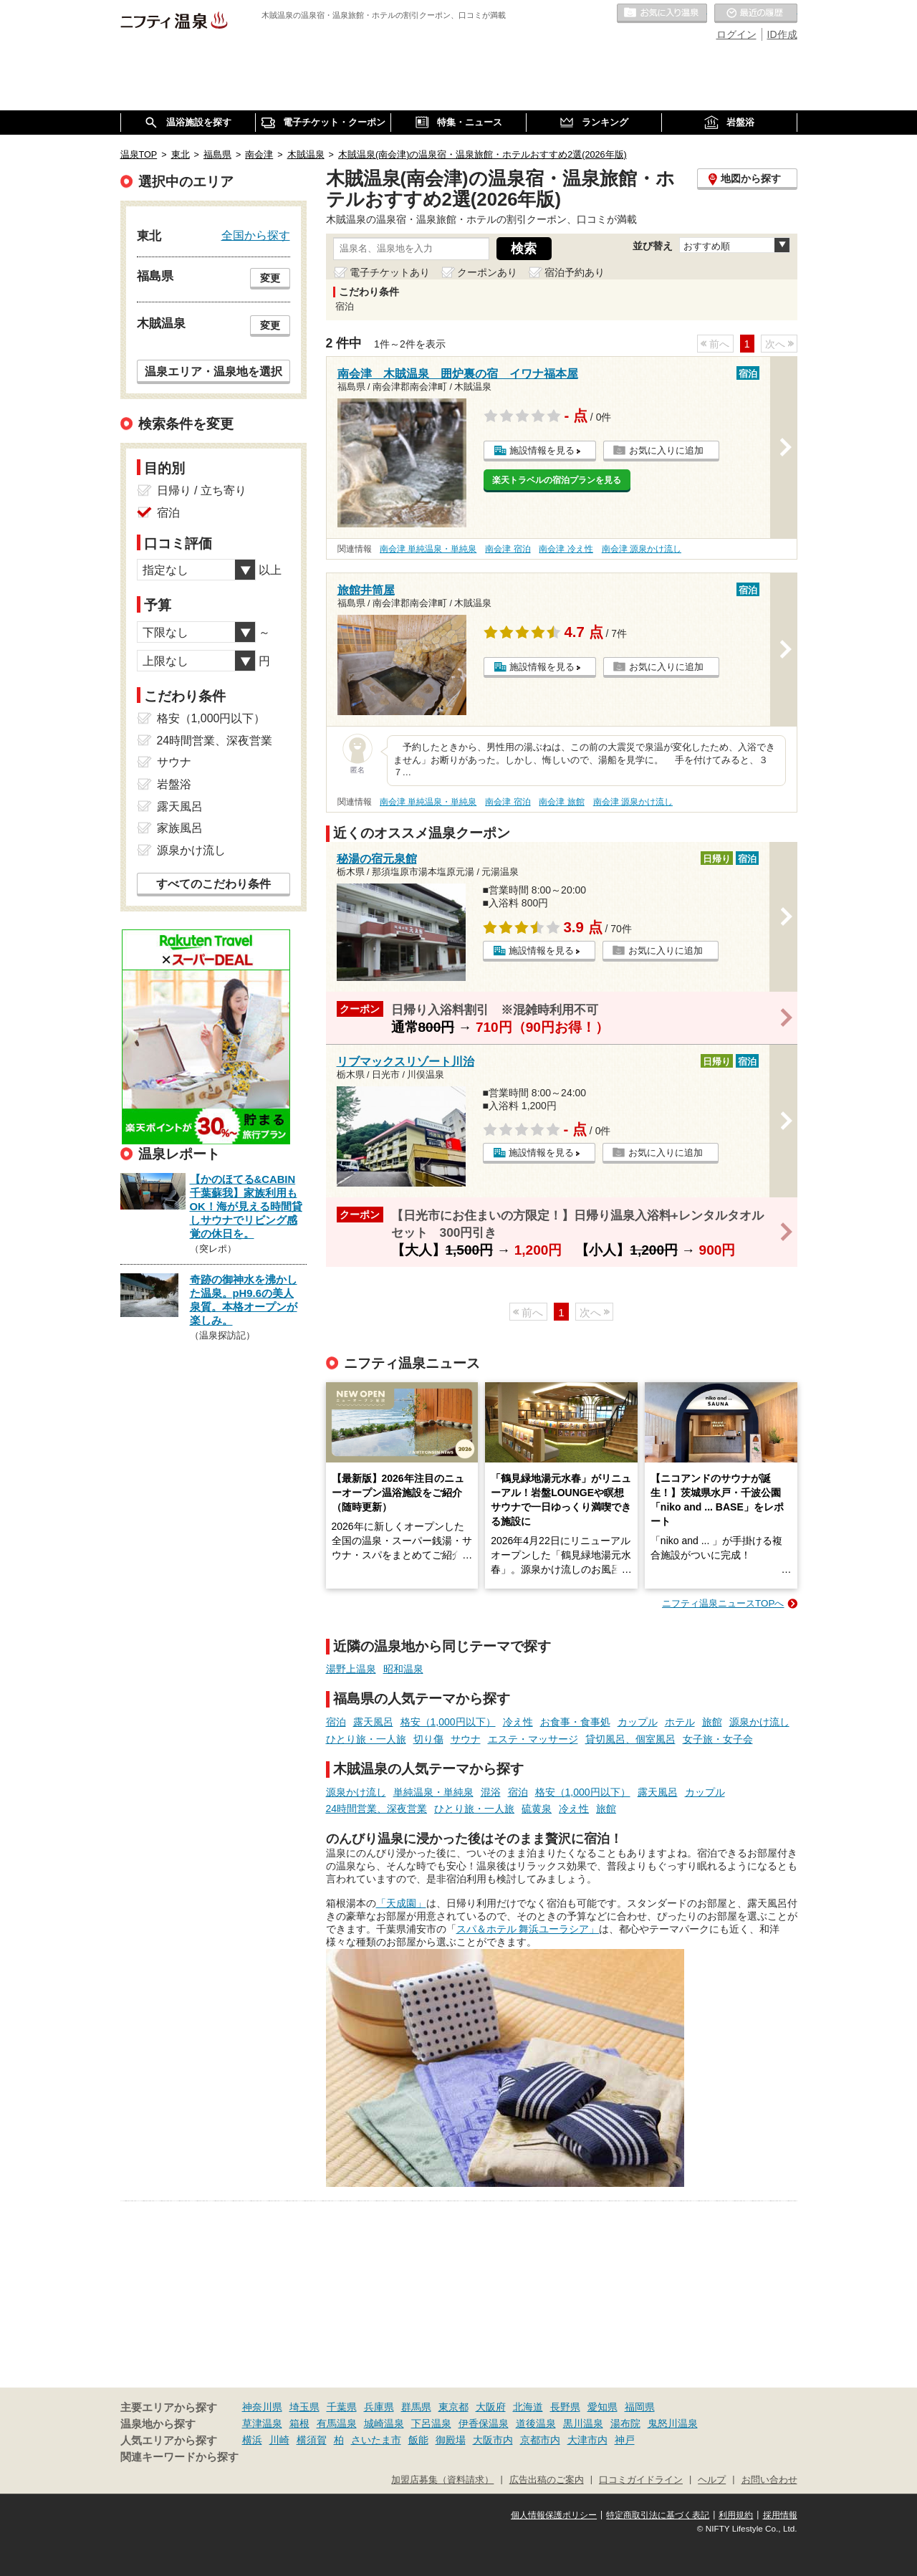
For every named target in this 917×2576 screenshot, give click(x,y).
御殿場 (451, 2440)
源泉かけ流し (759, 1722)
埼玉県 (304, 2407)
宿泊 (336, 1722)
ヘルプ (712, 2480)
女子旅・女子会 (718, 1739)
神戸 (625, 2440)
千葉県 (342, 2407)
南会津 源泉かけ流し (641, 549)
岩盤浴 (174, 784)
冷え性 (518, 1722)
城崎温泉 (384, 2423)
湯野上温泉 (351, 1669)
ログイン (736, 34)
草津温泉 (262, 2423)
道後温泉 (536, 2423)
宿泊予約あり (574, 272)
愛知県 (602, 2407)
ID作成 (782, 34)
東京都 (453, 2407)
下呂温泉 (431, 2423)
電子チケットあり (390, 272)
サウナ (466, 1739)
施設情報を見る (542, 450)
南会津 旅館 (561, 802)
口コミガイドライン (641, 2480)
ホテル (680, 1722)
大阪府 (491, 2407)
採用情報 (780, 2515)
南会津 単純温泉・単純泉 (428, 549)
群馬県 (416, 2407)
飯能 (418, 2440)
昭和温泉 (403, 1669)
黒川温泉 (583, 2423)
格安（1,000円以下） (448, 1722)
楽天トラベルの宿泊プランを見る (556, 480)
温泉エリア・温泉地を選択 (213, 371)
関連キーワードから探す (179, 2457)
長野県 (565, 2407)
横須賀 (312, 2440)
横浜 (252, 2440)
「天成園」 (401, 1903)
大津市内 (587, 2440)
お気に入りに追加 (666, 450)
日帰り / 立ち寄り (201, 490)
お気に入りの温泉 (662, 14)
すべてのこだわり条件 (213, 884)
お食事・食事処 (575, 1722)
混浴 (491, 1792)
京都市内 (540, 2440)
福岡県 (640, 2407)
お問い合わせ (769, 2480)
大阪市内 (493, 2440)
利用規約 (736, 2515)
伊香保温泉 (483, 2423)
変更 (270, 278)
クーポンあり (487, 272)
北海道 (528, 2407)
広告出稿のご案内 (546, 2480)
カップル (638, 1722)
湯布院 (625, 2423)
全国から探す (255, 235)
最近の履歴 (755, 14)
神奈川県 (262, 2407)
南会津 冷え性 (565, 549)
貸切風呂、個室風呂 (630, 1739)
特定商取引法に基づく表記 (657, 2515)
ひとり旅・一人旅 (366, 1739)
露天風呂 (373, 1722)
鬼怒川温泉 (673, 2423)
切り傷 (428, 1739)
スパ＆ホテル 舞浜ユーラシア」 (528, 1929)
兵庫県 (379, 2407)
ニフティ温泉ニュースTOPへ (723, 1603)
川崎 (279, 2440)
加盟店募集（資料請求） (442, 2480)
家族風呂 (180, 828)
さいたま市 (376, 2440)
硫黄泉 (537, 1808)
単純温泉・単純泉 (433, 1792)
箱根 (299, 2423)
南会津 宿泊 (507, 549)
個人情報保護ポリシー (554, 2515)
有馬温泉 (337, 2423)
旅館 (712, 1722)
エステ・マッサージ (533, 1739)
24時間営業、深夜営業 (377, 1808)
